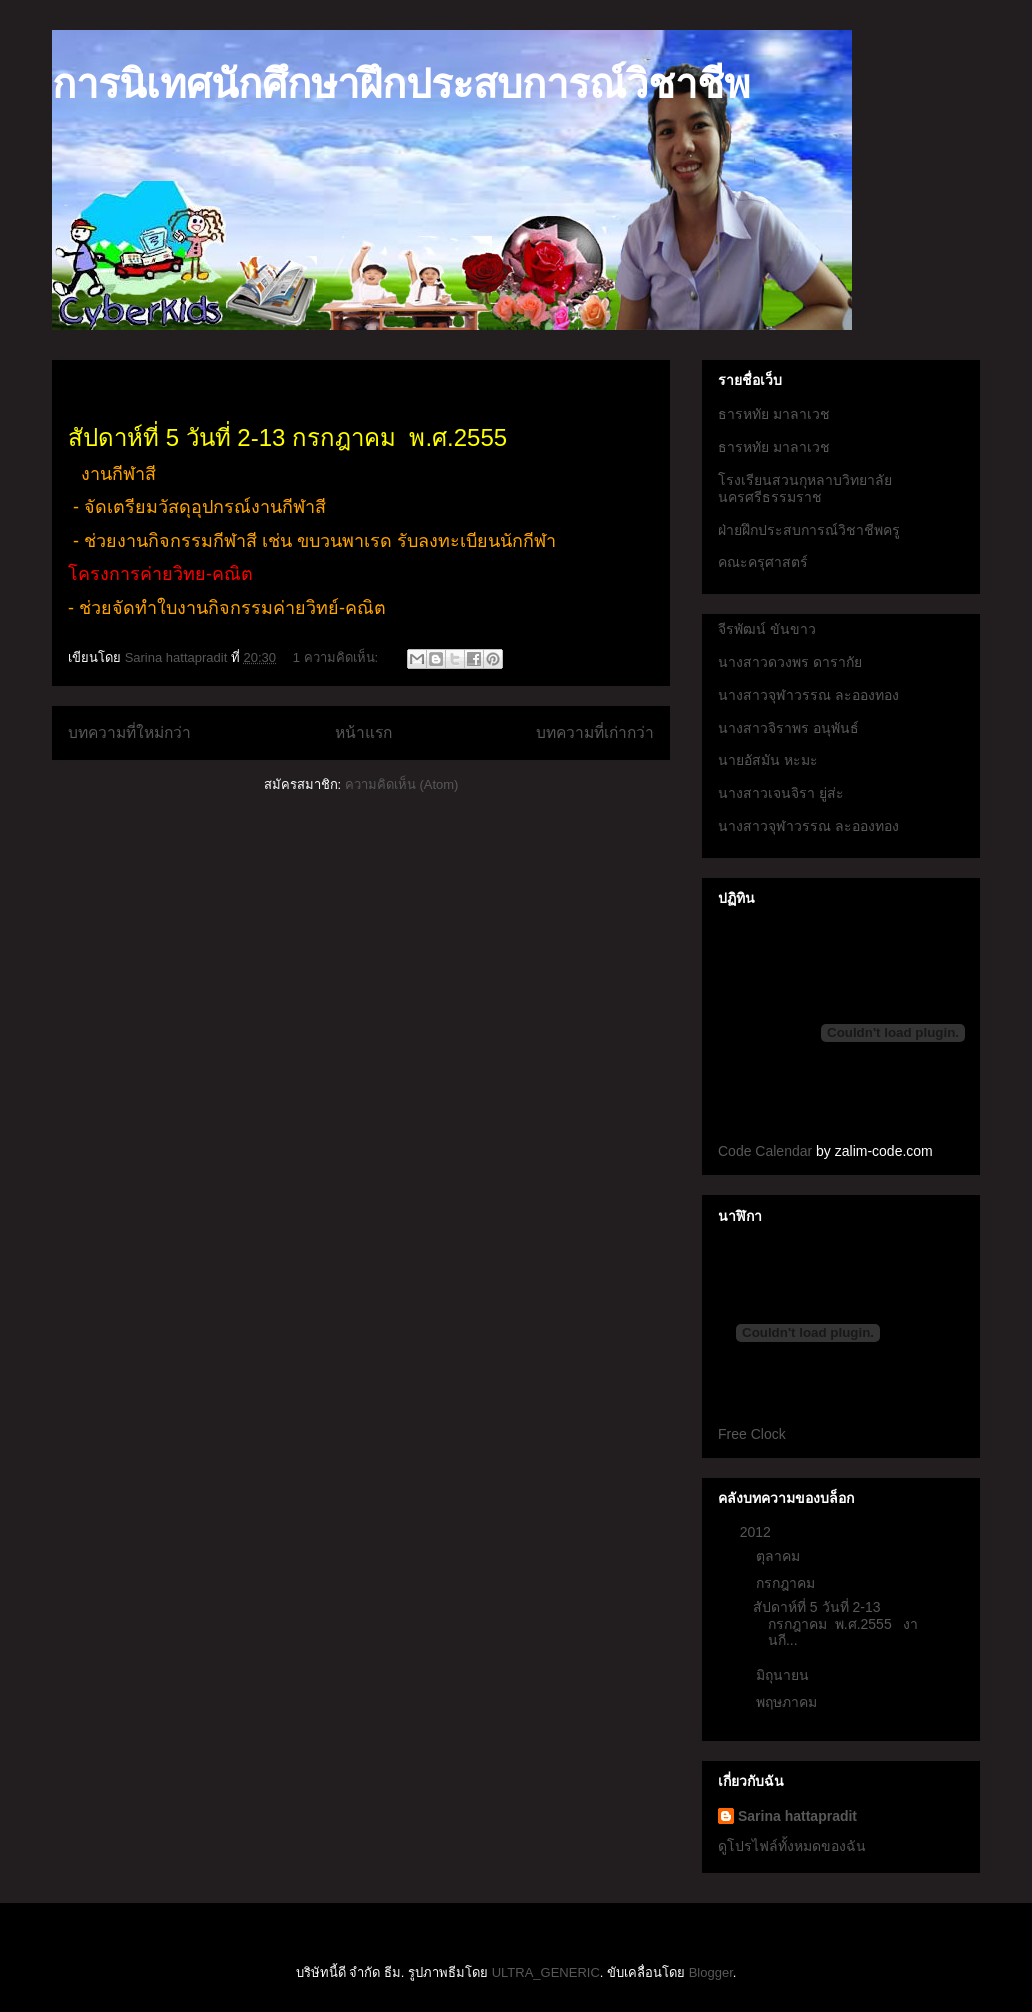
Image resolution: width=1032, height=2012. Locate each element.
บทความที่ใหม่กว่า (129, 732)
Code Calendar (765, 1151)
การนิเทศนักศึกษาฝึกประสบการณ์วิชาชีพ (401, 84)
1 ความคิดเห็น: (337, 657)
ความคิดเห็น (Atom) (402, 784)
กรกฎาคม (787, 1583)
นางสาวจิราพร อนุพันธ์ (788, 728)
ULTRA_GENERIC (546, 1972)
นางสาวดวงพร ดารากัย (790, 662)
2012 (757, 1532)
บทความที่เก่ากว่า (595, 732)
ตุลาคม (780, 1556)
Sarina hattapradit (797, 1816)
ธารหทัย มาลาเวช (774, 414)
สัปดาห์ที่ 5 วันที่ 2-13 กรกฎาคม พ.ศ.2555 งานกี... (835, 1624)
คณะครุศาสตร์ (763, 562)
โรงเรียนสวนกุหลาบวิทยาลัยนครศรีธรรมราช (805, 488)
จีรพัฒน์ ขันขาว (767, 629)
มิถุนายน (784, 1675)
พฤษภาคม (788, 1702)
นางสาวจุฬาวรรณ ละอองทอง (808, 695)
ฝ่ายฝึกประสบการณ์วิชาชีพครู (809, 530)
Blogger (711, 1972)
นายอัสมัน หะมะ (768, 760)
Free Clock (752, 1434)
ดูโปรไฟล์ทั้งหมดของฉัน (792, 1846)
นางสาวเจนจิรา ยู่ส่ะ (781, 793)
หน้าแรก (363, 732)
